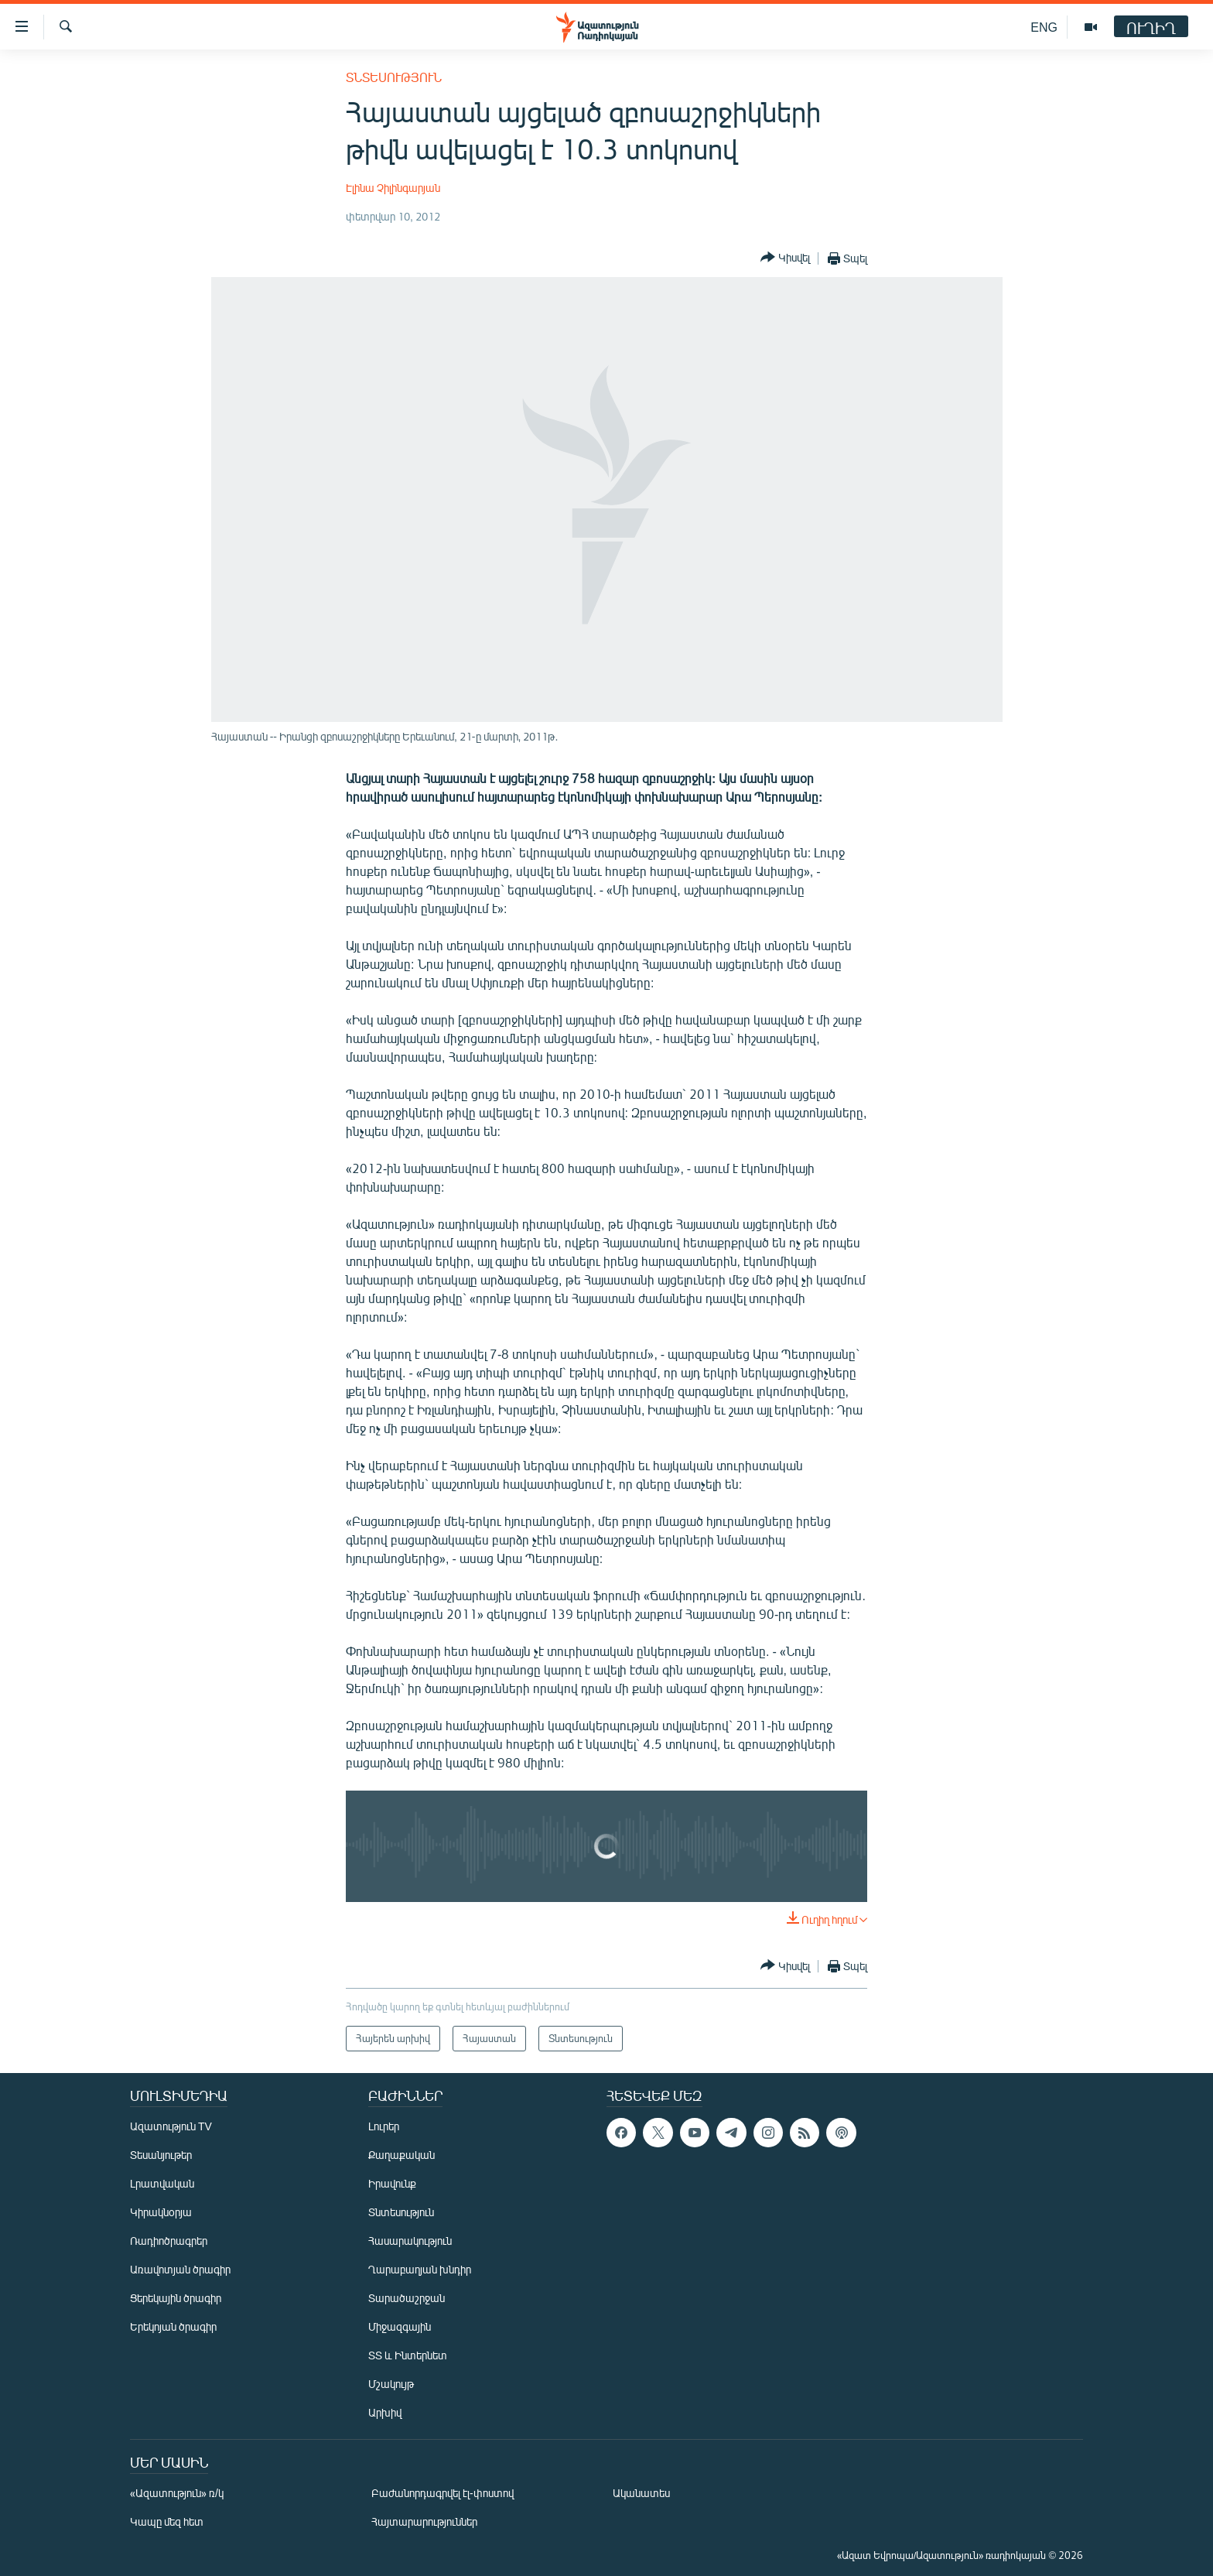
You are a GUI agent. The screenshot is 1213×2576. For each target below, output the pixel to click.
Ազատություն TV (171, 2126)
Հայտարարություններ (424, 2521)
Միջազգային (399, 2326)
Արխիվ (384, 2412)
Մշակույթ (391, 2383)
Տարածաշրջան (406, 2297)
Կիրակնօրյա (161, 2212)
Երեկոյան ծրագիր (173, 2326)
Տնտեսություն (394, 77)
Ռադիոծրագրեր (168, 2240)
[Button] (785, 258)
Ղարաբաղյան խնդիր (419, 2269)
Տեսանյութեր (161, 2154)
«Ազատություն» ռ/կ (177, 2492)
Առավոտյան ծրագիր (180, 2269)
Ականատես (641, 2492)
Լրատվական (162, 2183)
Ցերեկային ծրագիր (175, 2297)
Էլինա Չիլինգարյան (393, 187)
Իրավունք (392, 2183)
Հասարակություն (410, 2240)
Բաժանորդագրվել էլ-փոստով (442, 2492)
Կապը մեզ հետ (166, 2521)
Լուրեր (383, 2126)
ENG (1044, 26)
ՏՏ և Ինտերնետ (407, 2355)
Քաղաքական (401, 2154)
